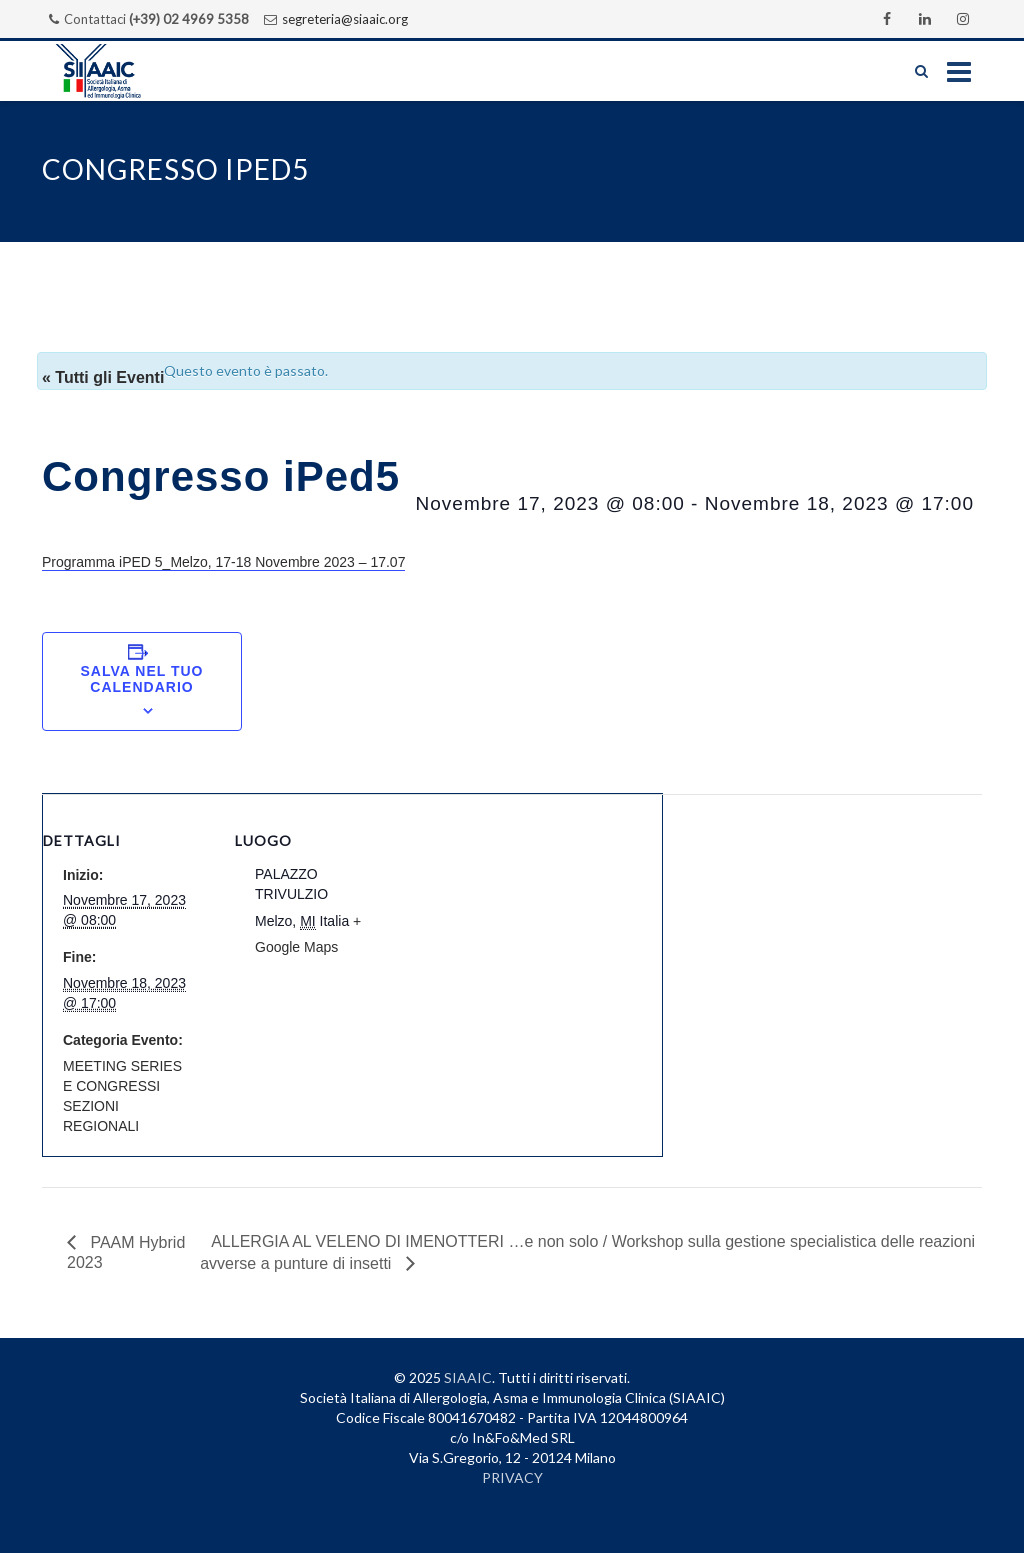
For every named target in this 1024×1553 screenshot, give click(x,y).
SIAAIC (468, 1377)
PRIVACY (512, 1477)
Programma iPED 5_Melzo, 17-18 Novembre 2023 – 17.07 (223, 562)
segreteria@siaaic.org (345, 19)
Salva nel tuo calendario (142, 679)
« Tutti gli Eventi (103, 377)
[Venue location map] (532, 932)
